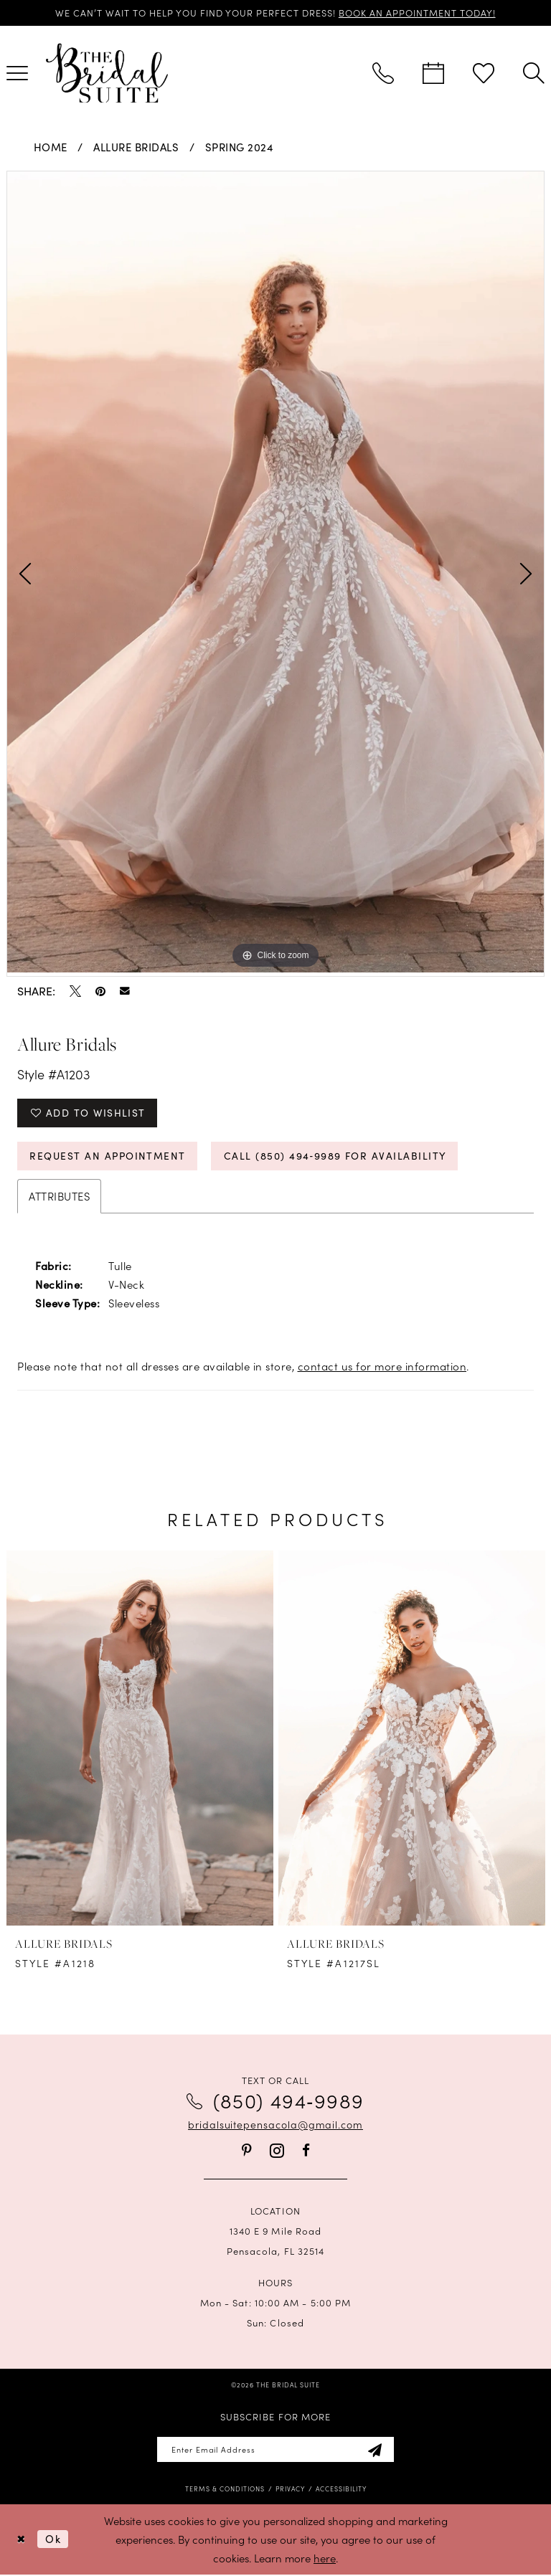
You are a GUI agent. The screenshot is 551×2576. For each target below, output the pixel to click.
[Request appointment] (433, 73)
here (325, 2559)
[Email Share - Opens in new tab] (125, 991)
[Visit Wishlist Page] (483, 73)
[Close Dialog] (21, 2540)
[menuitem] (383, 73)
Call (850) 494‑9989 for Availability (338, 1156)
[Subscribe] (376, 2450)
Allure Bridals (136, 147)
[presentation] (139, 1738)
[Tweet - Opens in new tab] (75, 991)
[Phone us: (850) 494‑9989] (383, 73)
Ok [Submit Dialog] (53, 2540)
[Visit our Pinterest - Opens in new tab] (247, 2151)
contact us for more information (382, 1367)
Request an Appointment (109, 1156)
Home (50, 147)
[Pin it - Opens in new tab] (100, 991)
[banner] (107, 73)
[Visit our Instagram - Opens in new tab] (277, 2152)
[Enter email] (276, 2450)
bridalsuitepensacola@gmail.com (275, 2125)
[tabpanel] (275, 571)
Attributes (59, 1197)
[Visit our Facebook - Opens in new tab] (306, 2151)
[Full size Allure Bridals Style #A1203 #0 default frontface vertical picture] (275, 571)
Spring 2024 (239, 147)
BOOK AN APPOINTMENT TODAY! (418, 12)
